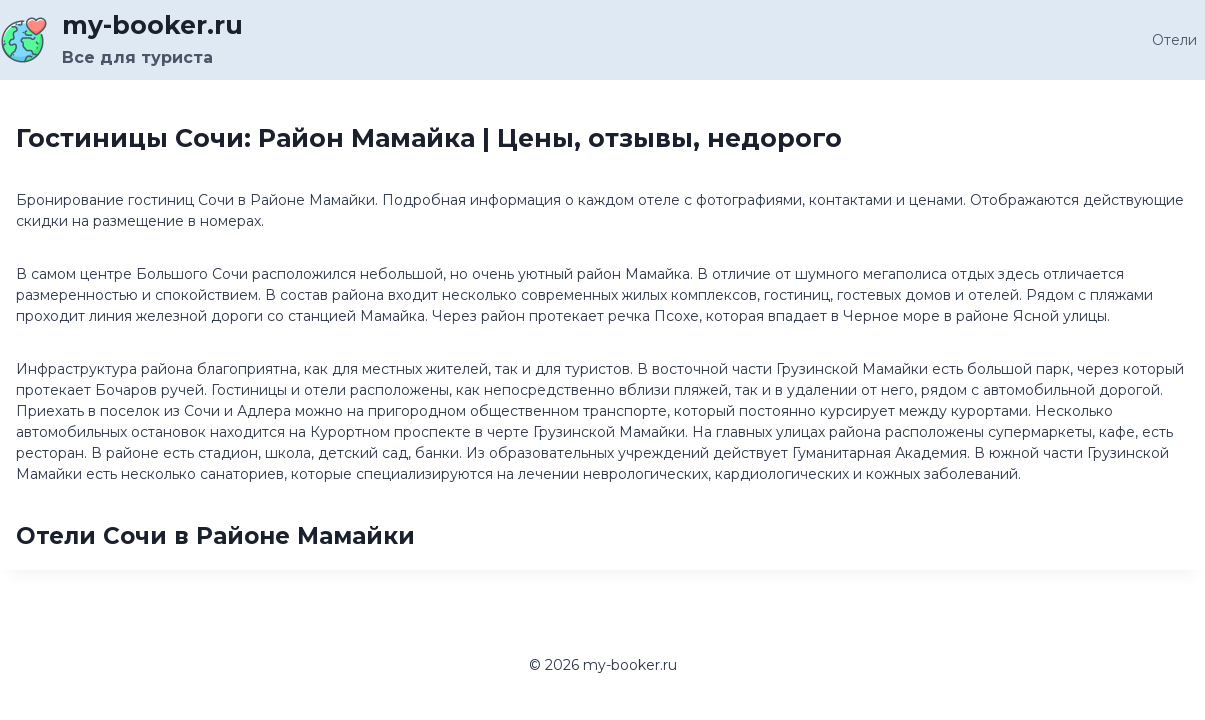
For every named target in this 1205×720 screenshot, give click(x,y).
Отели (1174, 40)
